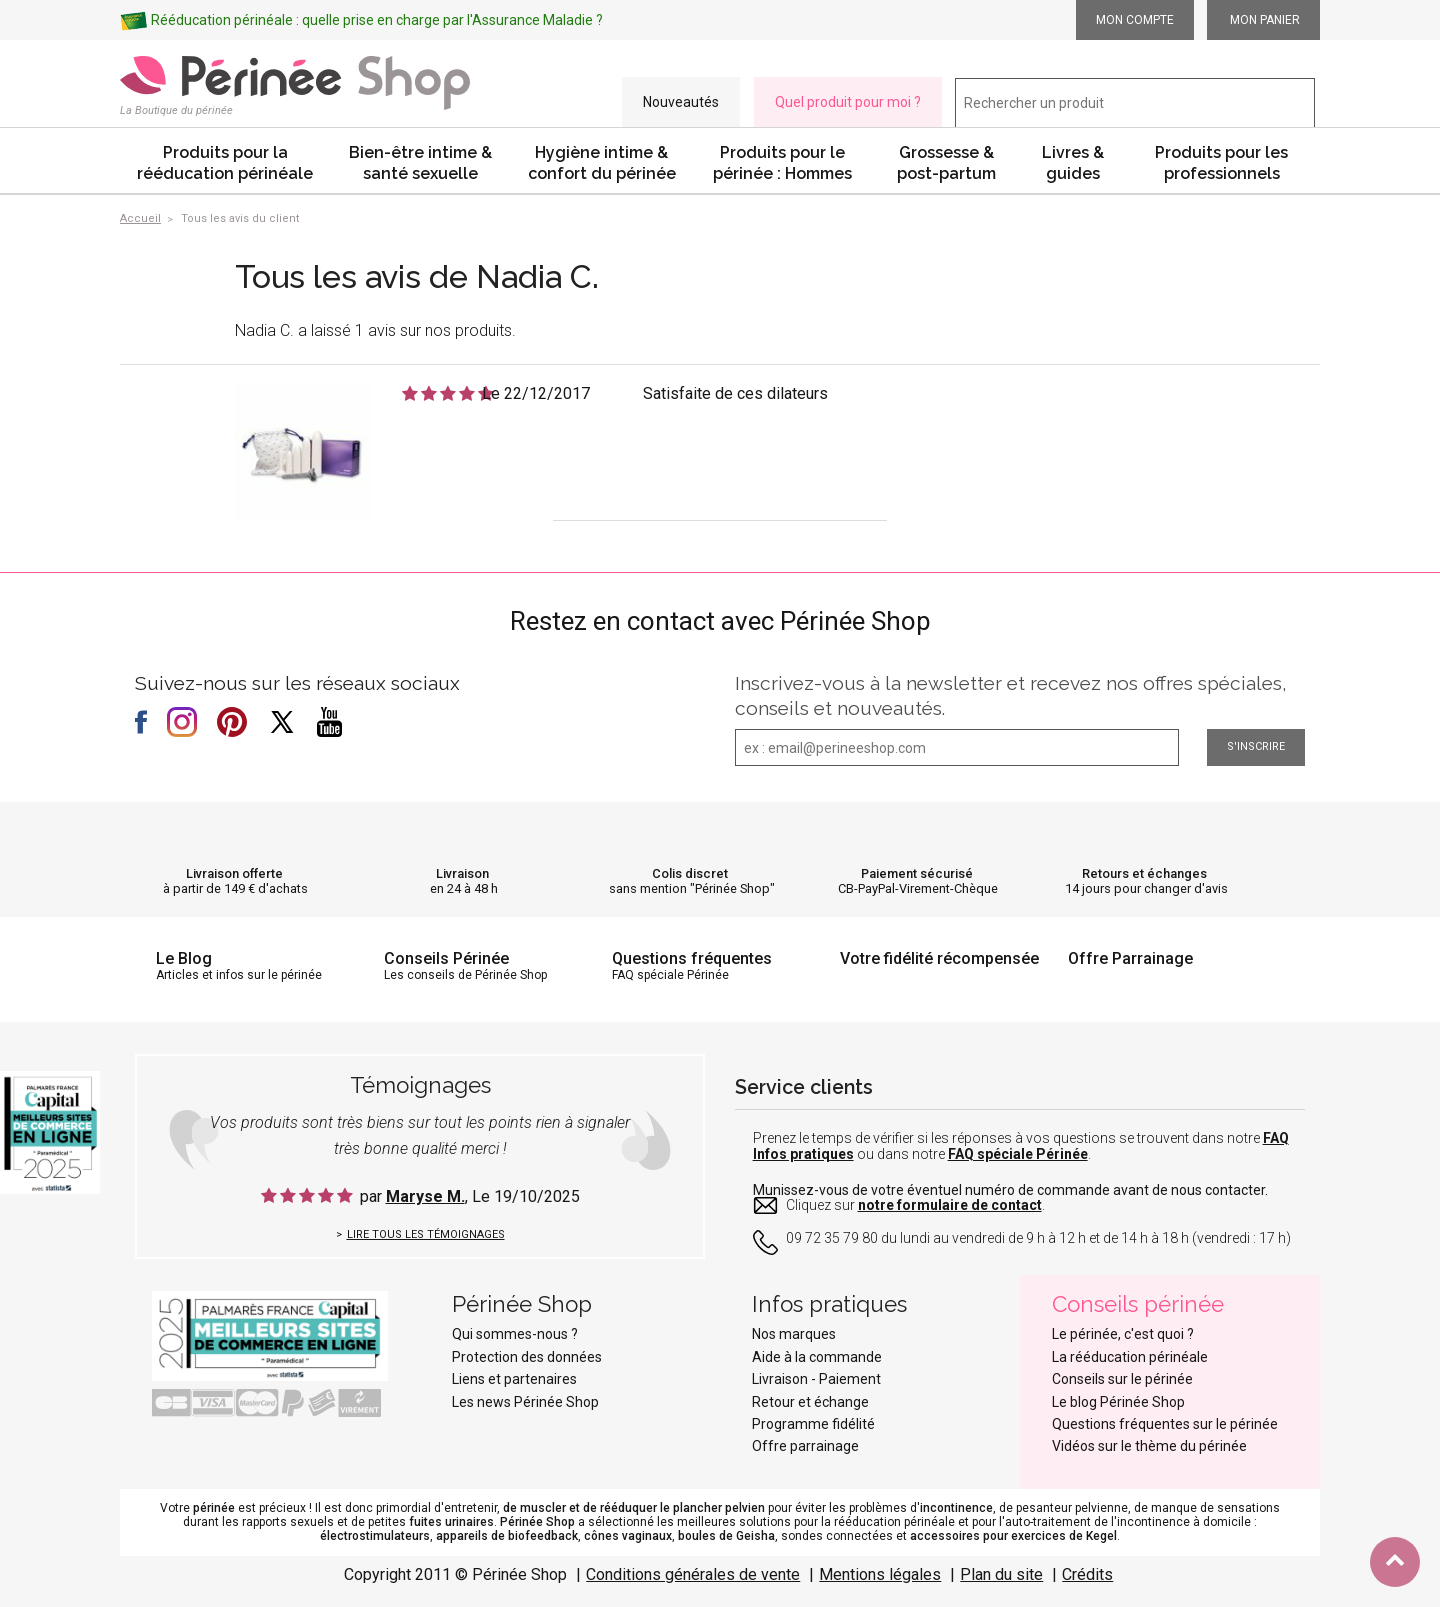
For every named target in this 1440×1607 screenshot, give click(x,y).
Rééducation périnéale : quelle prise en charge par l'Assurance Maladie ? (377, 20)
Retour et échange (810, 1402)
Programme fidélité (813, 1424)
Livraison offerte (234, 873)
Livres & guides (1073, 163)
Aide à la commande (817, 1357)
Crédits (1087, 1574)
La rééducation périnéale (1130, 1357)
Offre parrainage (805, 1446)
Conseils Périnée (446, 958)
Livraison (462, 873)
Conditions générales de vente (693, 1574)
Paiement (850, 1379)
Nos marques (794, 1334)
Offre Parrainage (1130, 958)
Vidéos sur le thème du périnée (1149, 1446)
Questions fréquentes (692, 958)
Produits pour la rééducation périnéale (225, 163)
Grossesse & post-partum (946, 163)
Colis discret (690, 873)
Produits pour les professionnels (1221, 163)
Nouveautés (681, 102)
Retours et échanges (1144, 873)
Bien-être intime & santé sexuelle (420, 163)
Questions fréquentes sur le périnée (1165, 1424)
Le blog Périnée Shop (1118, 1402)
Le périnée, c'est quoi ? (1123, 1334)
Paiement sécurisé (917, 873)
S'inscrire (1256, 746)
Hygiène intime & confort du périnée (602, 163)
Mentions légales (880, 1574)
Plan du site (1001, 1574)
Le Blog (184, 958)
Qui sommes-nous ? (515, 1334)
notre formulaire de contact (950, 1205)
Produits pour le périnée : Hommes (782, 163)
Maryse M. (425, 1196)
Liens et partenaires (514, 1379)
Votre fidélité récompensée (939, 958)
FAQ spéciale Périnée (1018, 1154)
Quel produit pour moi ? (848, 102)
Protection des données (527, 1357)
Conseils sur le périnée (1122, 1379)
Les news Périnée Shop (525, 1402)
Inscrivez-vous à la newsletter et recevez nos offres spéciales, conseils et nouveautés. (1011, 695)
